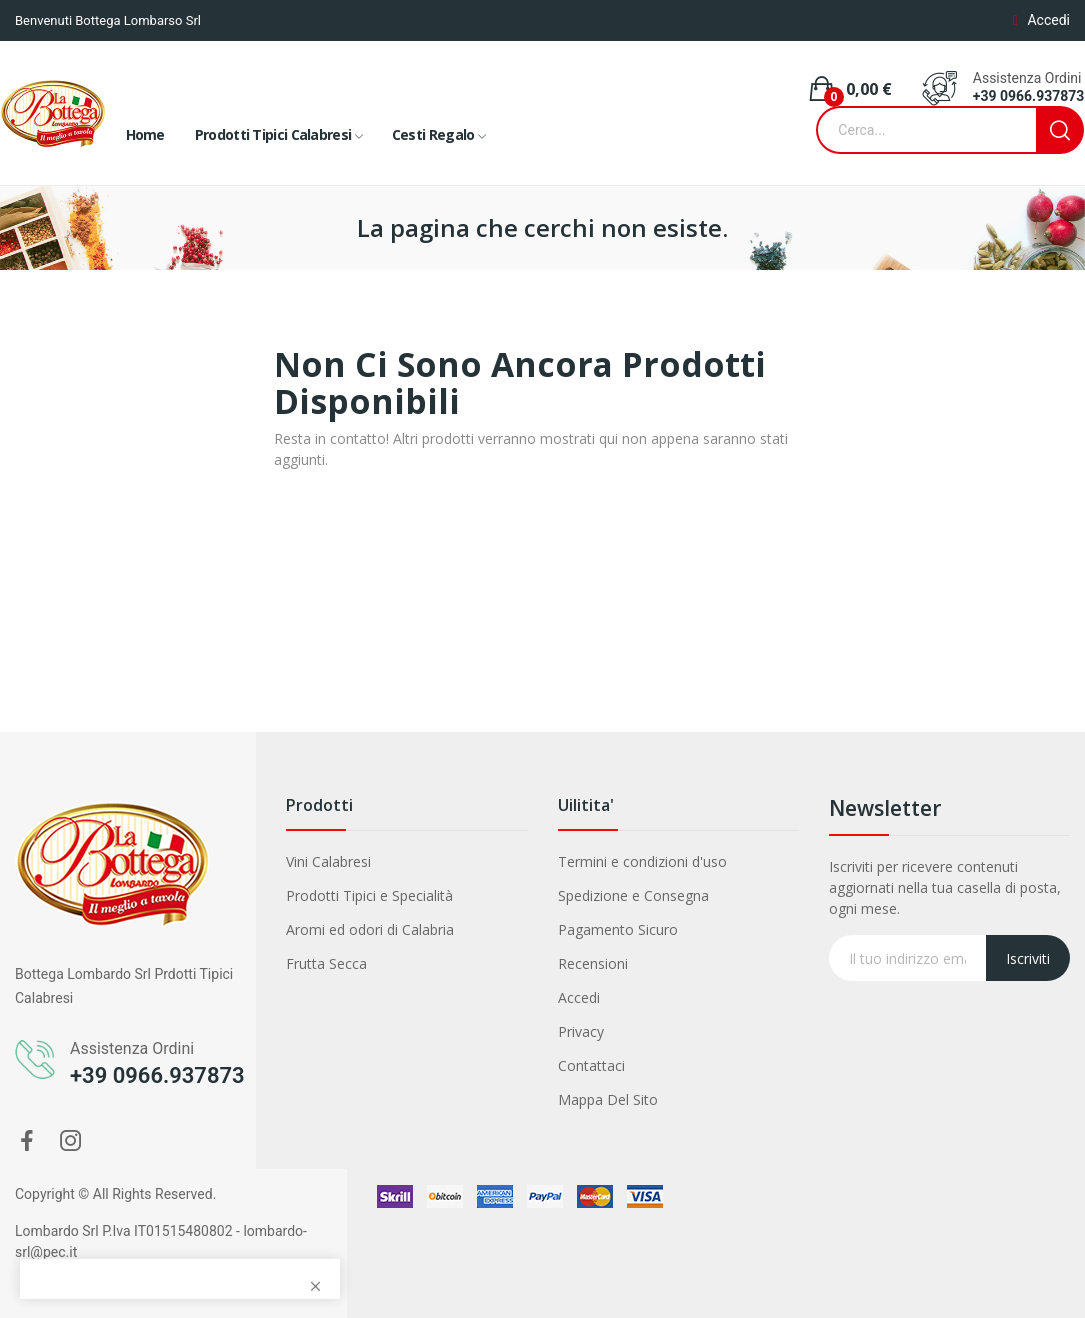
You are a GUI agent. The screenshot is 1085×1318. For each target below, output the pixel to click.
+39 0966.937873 (1029, 96)
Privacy (581, 1031)
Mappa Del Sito (608, 1099)
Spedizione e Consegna (633, 895)
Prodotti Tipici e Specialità (369, 895)
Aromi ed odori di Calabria (370, 929)
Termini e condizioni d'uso (642, 861)
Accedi (579, 997)
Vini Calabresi (328, 861)
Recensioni (593, 963)
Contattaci (591, 1065)
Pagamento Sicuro (618, 929)
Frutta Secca (326, 963)
